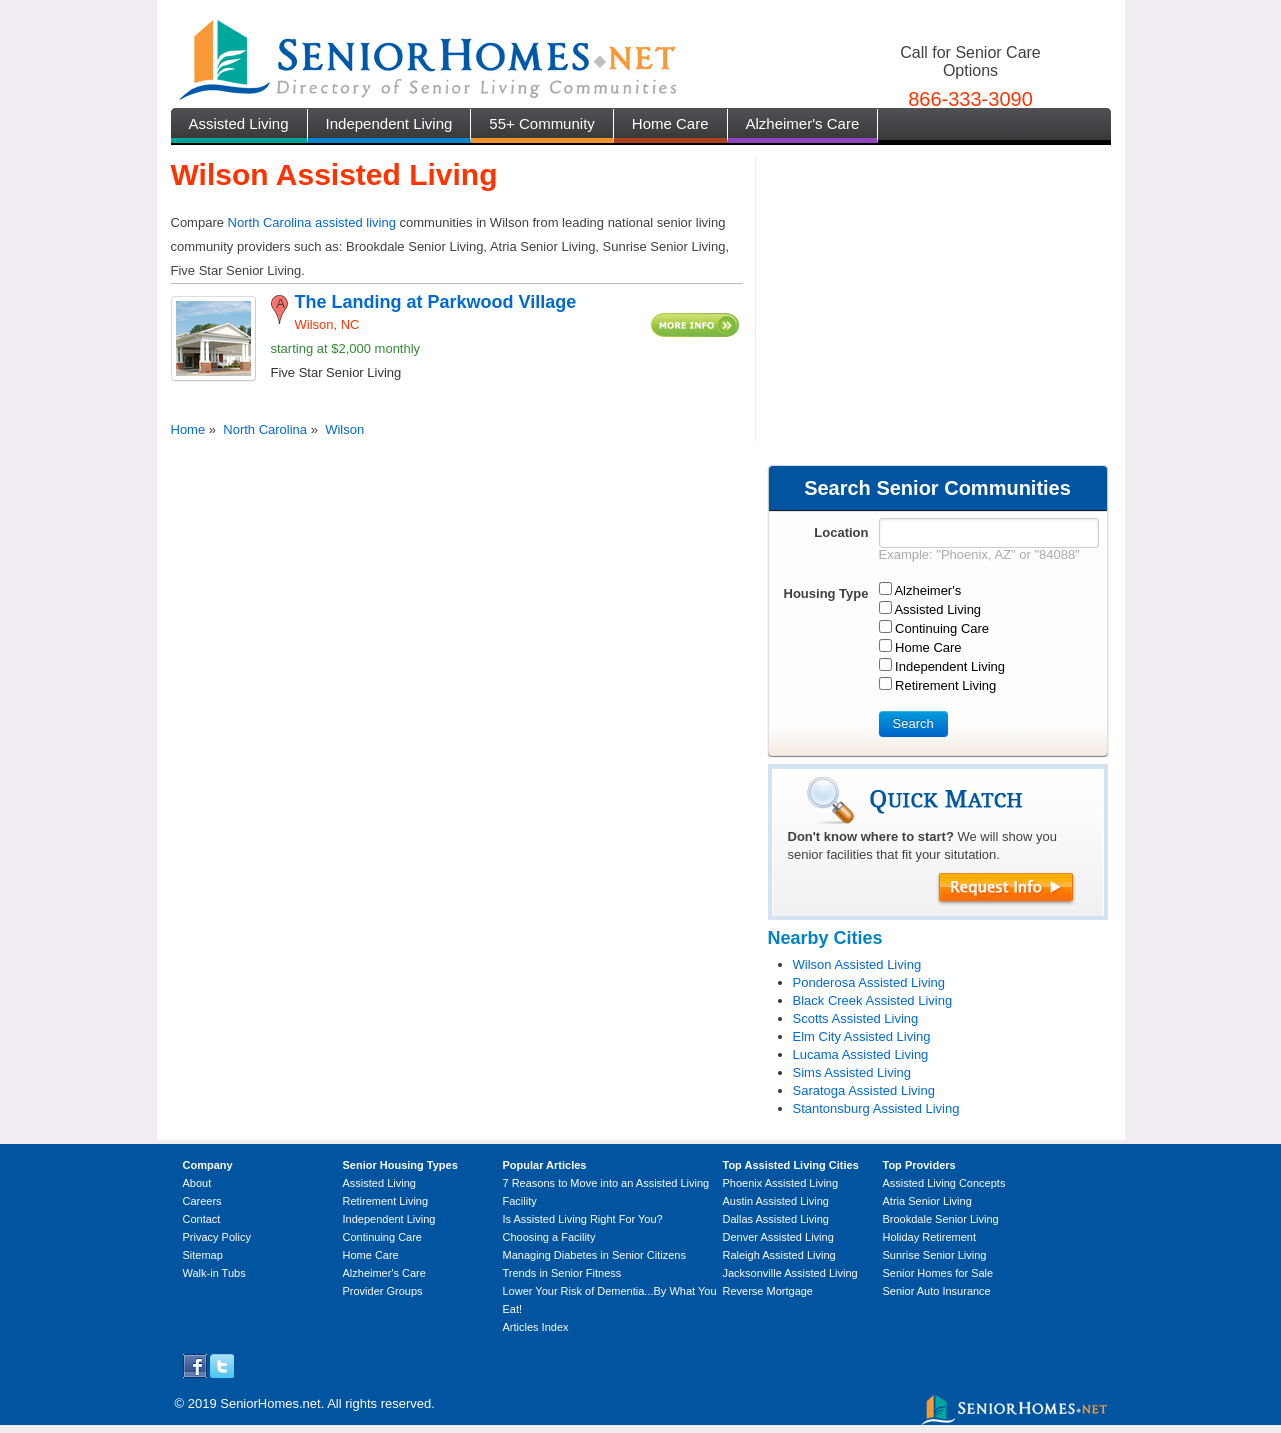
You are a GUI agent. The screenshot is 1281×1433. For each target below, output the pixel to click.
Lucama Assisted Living (861, 1054)
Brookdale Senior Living (941, 1219)
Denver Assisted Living (778, 1237)
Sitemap (203, 1255)
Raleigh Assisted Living (779, 1255)
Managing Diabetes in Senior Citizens (594, 1255)
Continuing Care (383, 1237)
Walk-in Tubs (214, 1273)
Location (841, 532)
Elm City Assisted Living (862, 1036)
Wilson (344, 429)
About (197, 1183)
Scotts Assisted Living (856, 1018)
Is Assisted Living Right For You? (583, 1219)
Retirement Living (386, 1201)
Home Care (670, 123)
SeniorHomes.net (270, 1403)
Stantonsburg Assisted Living (876, 1108)
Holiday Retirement (930, 1237)
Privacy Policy (217, 1237)
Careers (202, 1201)
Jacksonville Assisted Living (790, 1273)
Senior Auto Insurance (937, 1291)
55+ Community (541, 123)
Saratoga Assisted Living (864, 1090)
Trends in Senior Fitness (562, 1273)
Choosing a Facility (549, 1237)
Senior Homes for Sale (938, 1273)
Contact (202, 1219)
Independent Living (389, 123)
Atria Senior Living (927, 1201)
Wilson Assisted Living (857, 964)
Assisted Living (239, 123)
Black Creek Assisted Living (873, 1000)
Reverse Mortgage (768, 1291)
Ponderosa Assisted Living (869, 982)
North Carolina (265, 429)
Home (188, 429)
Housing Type (826, 593)
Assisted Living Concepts (944, 1183)
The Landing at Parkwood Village (436, 302)
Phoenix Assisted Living (781, 1183)
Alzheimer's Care (803, 123)
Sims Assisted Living (852, 1072)
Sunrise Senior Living (935, 1255)
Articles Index (536, 1327)
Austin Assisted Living (776, 1201)
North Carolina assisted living (312, 222)
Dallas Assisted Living (776, 1219)
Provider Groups (383, 1291)
